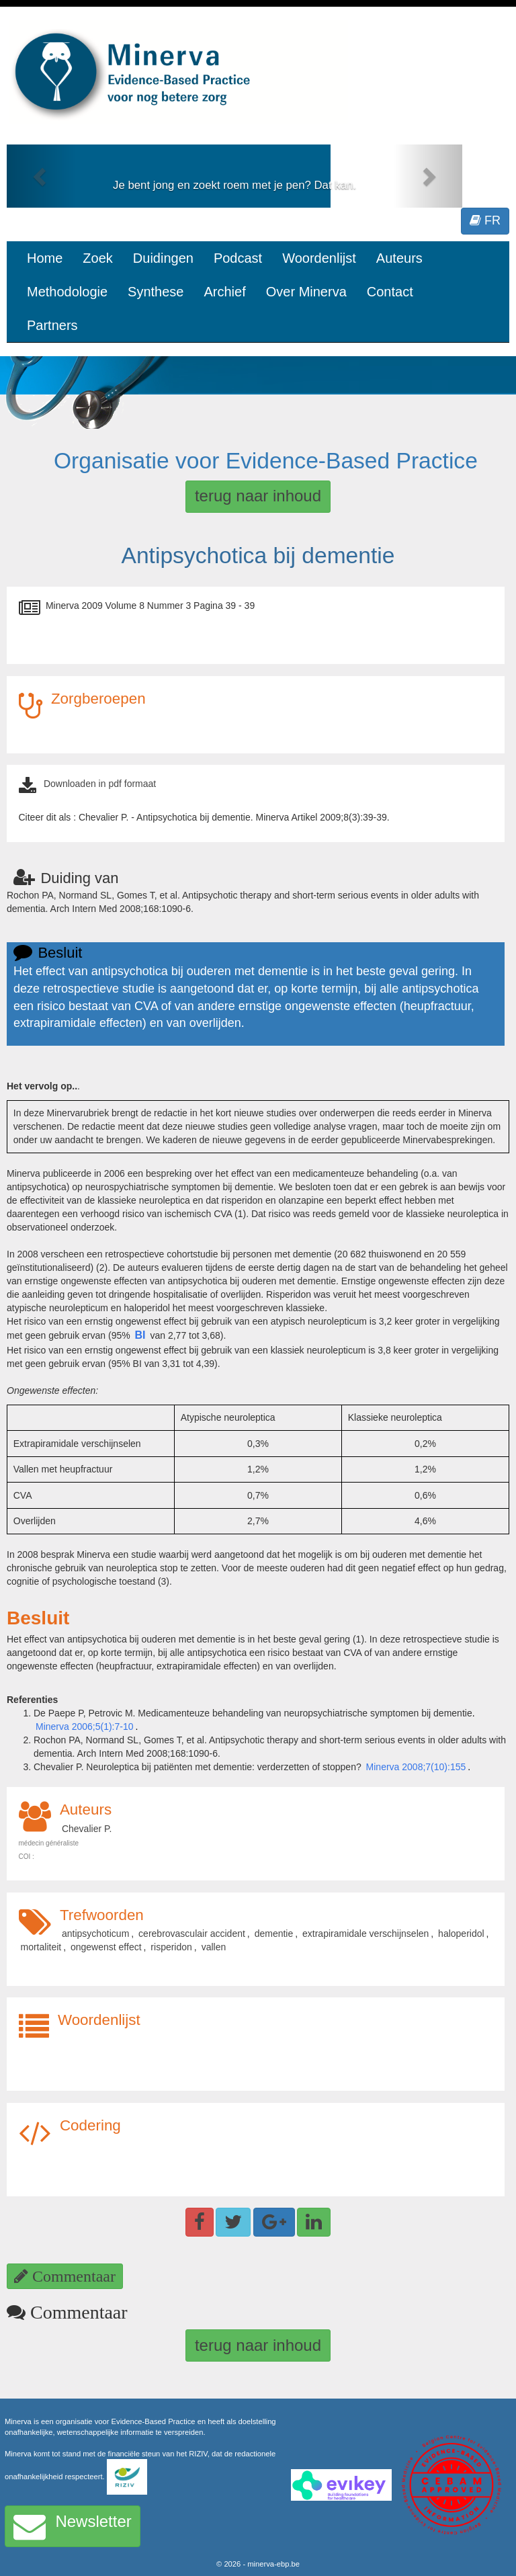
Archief (224, 291)
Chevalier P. (87, 1828)
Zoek (97, 258)
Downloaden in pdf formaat (100, 783)
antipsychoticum (95, 1933)
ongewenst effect (106, 1947)
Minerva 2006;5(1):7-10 (85, 1726)
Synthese (155, 291)
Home (44, 258)
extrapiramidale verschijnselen (365, 1933)
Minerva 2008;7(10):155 (416, 1766)
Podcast (238, 258)
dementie (274, 1933)
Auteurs (399, 258)
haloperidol (461, 1933)
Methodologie (67, 291)
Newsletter (72, 2526)
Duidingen (163, 258)
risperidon (170, 1947)
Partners (52, 325)
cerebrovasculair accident (191, 1933)
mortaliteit (41, 1947)
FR (485, 220)
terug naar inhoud (258, 496)
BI (140, 1335)
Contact (390, 291)
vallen (214, 1947)
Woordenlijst (319, 258)
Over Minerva (306, 291)
